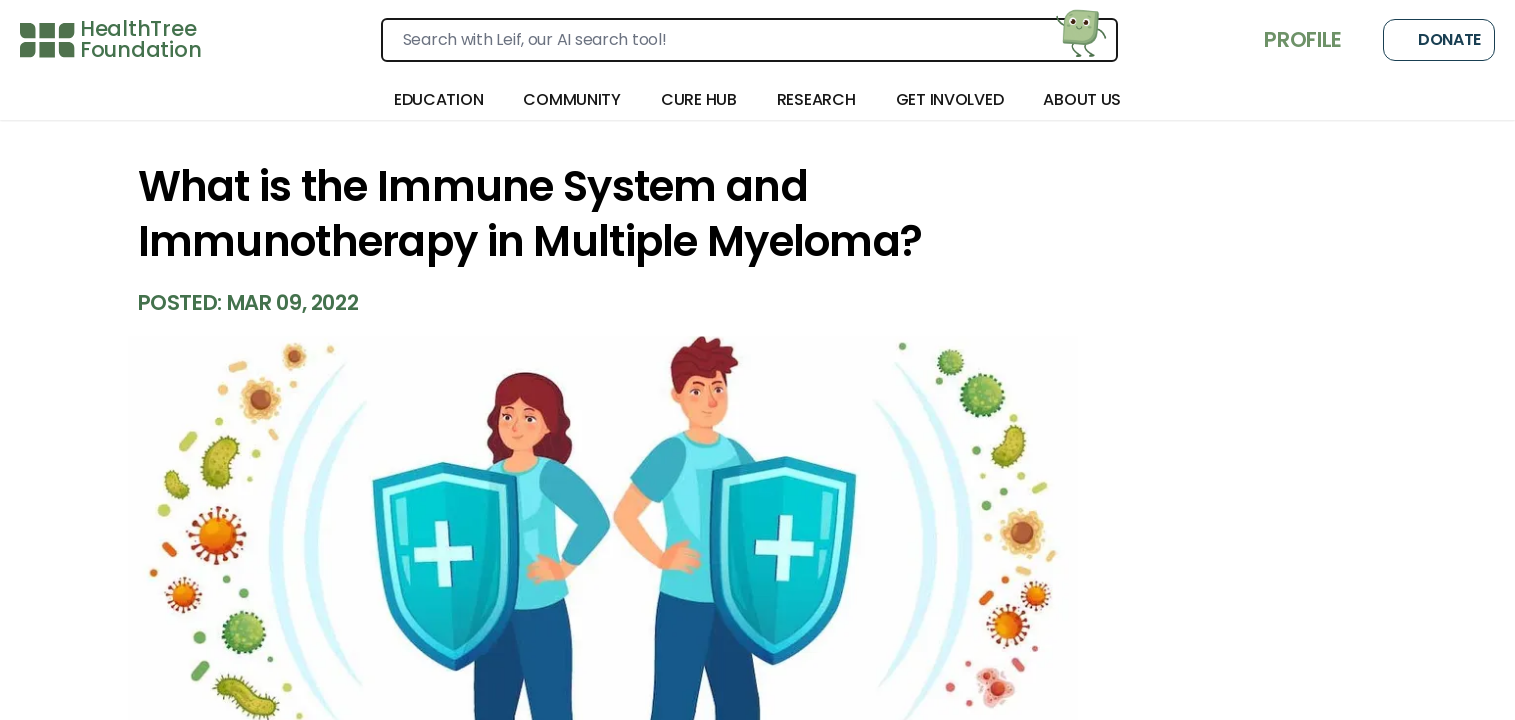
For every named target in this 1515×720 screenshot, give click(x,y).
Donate (1439, 40)
